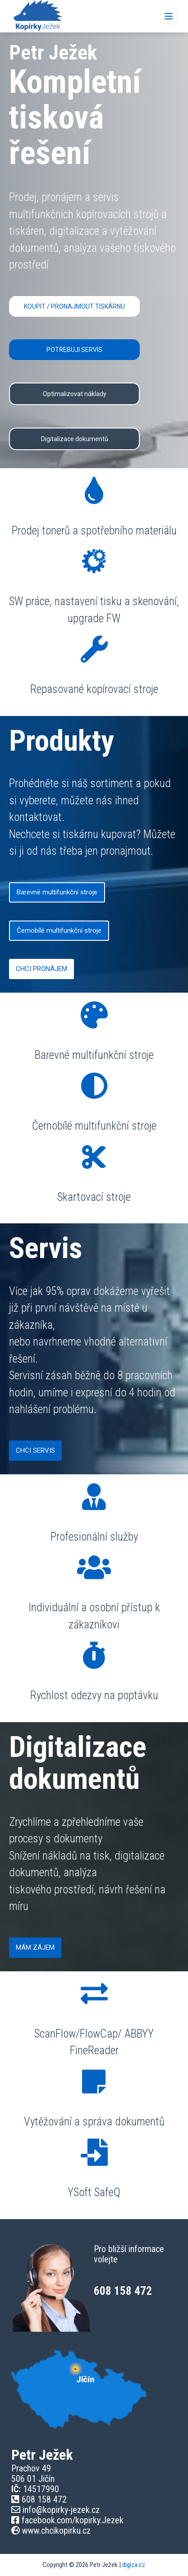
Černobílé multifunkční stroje (59, 930)
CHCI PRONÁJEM (41, 969)
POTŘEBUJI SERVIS (74, 349)
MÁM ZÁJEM (35, 1947)
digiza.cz (133, 2565)
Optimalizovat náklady (74, 393)
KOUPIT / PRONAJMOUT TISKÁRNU (74, 306)
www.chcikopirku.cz (55, 2530)
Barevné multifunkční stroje (57, 892)
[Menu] (168, 16)
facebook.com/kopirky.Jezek (73, 2520)
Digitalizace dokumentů (74, 438)
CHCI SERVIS (35, 1450)
